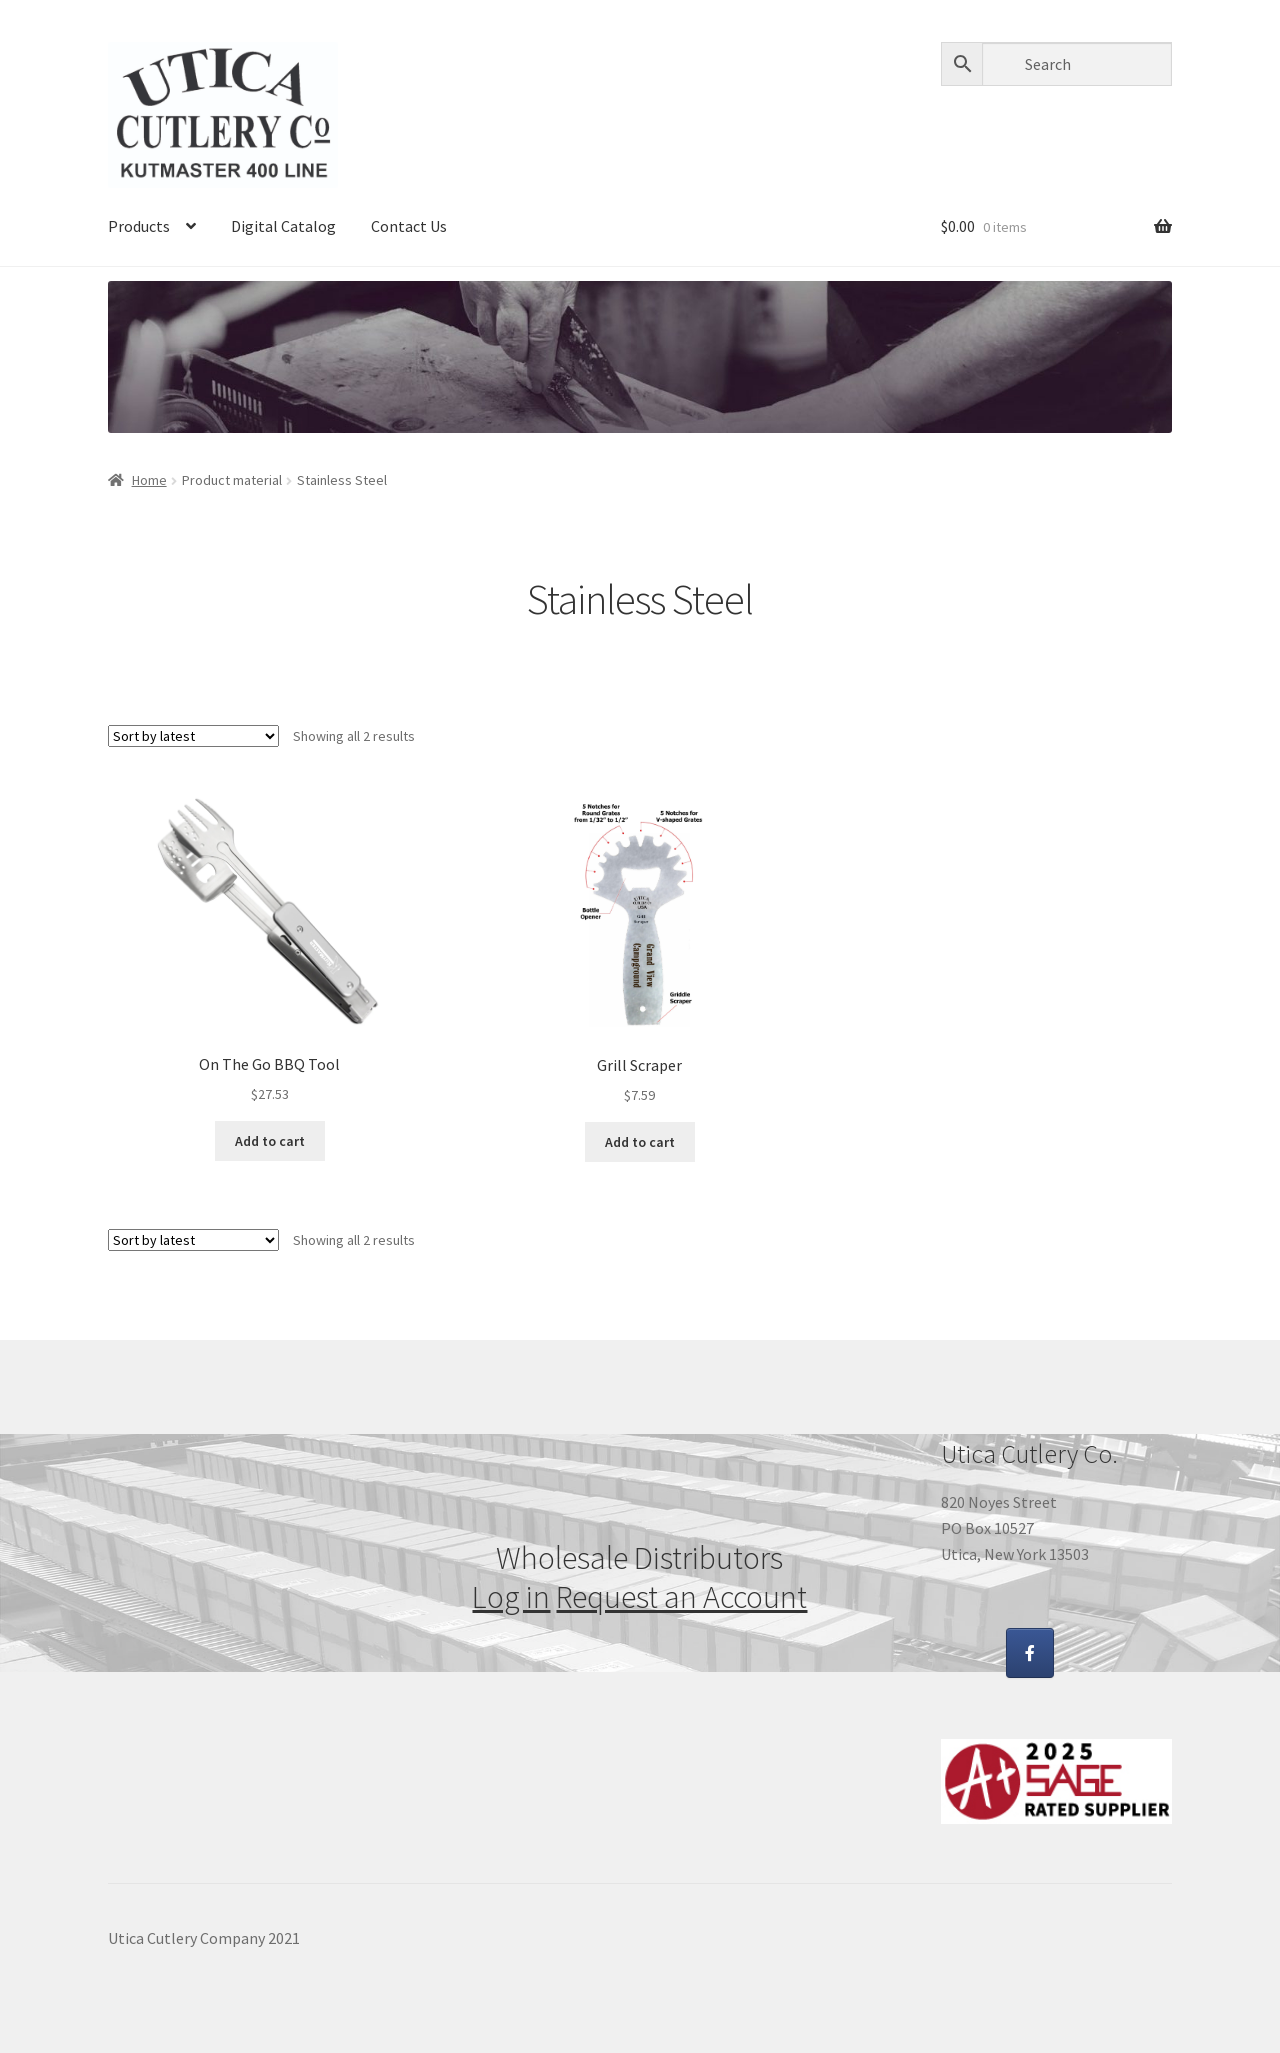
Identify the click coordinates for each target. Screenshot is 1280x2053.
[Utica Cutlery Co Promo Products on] (1083, 1653)
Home (149, 480)
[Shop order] (193, 736)
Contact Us (409, 226)
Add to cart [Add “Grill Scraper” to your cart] (640, 1142)
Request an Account (681, 1597)
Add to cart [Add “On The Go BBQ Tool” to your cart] (270, 1141)
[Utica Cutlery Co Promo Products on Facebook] (1030, 1653)
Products (139, 226)
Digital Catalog (283, 226)
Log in (511, 1597)
